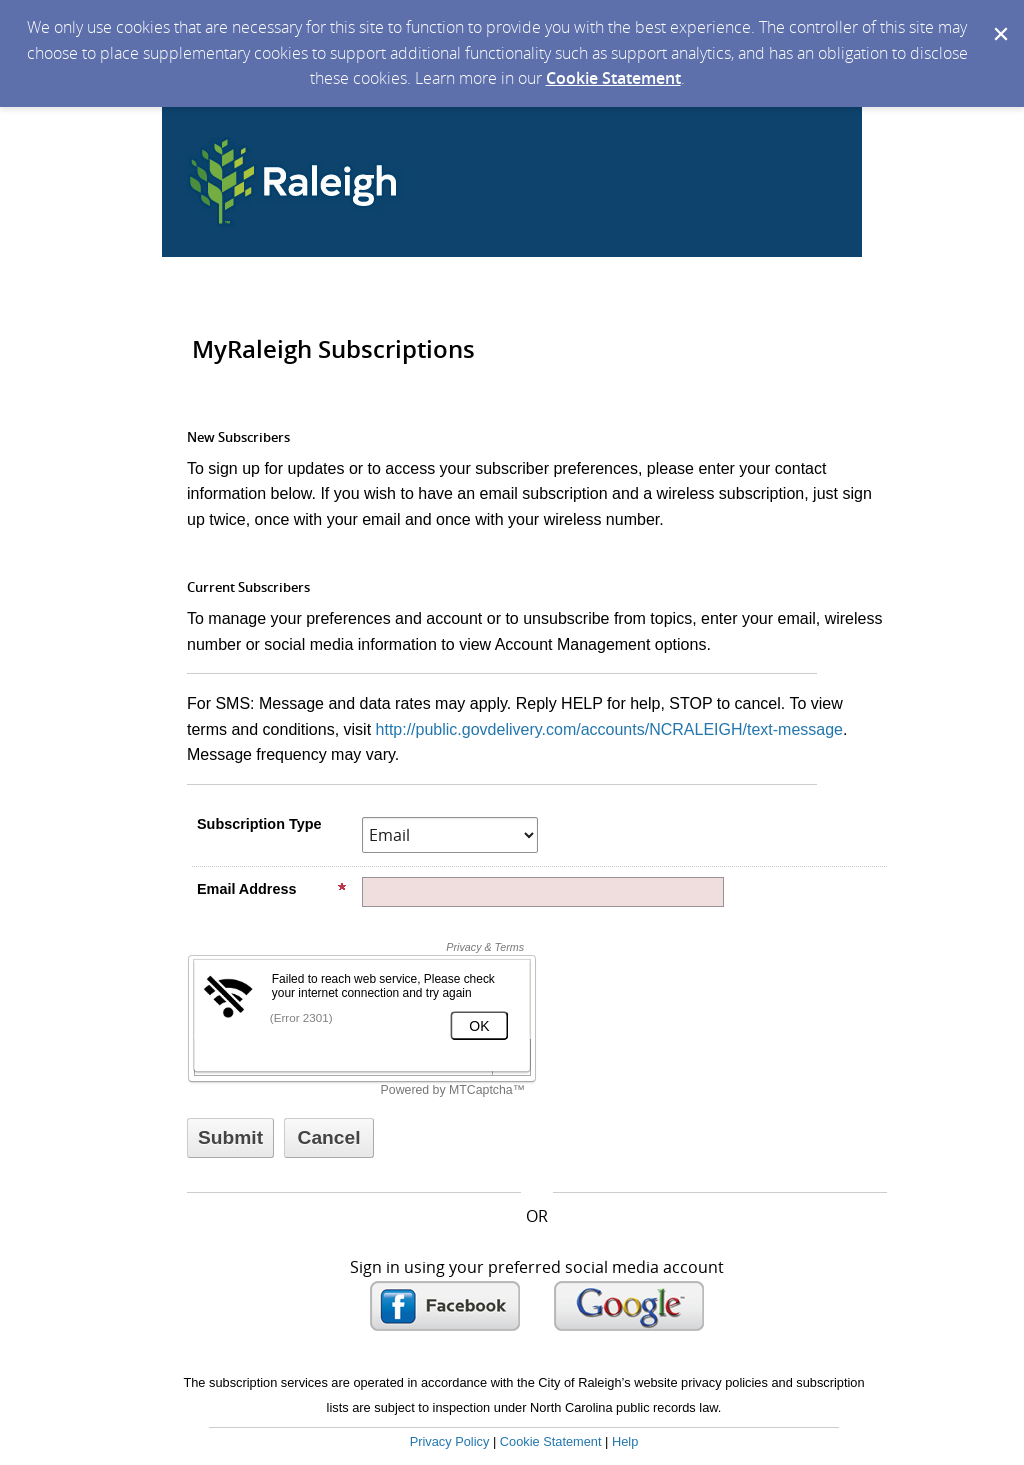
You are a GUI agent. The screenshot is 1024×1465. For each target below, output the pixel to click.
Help (625, 1441)
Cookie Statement (613, 78)
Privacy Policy (450, 1441)
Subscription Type (259, 824)
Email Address (272, 889)
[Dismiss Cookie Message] (999, 19)
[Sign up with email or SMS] (230, 1138)
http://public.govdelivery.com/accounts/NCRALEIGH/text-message (609, 729)
